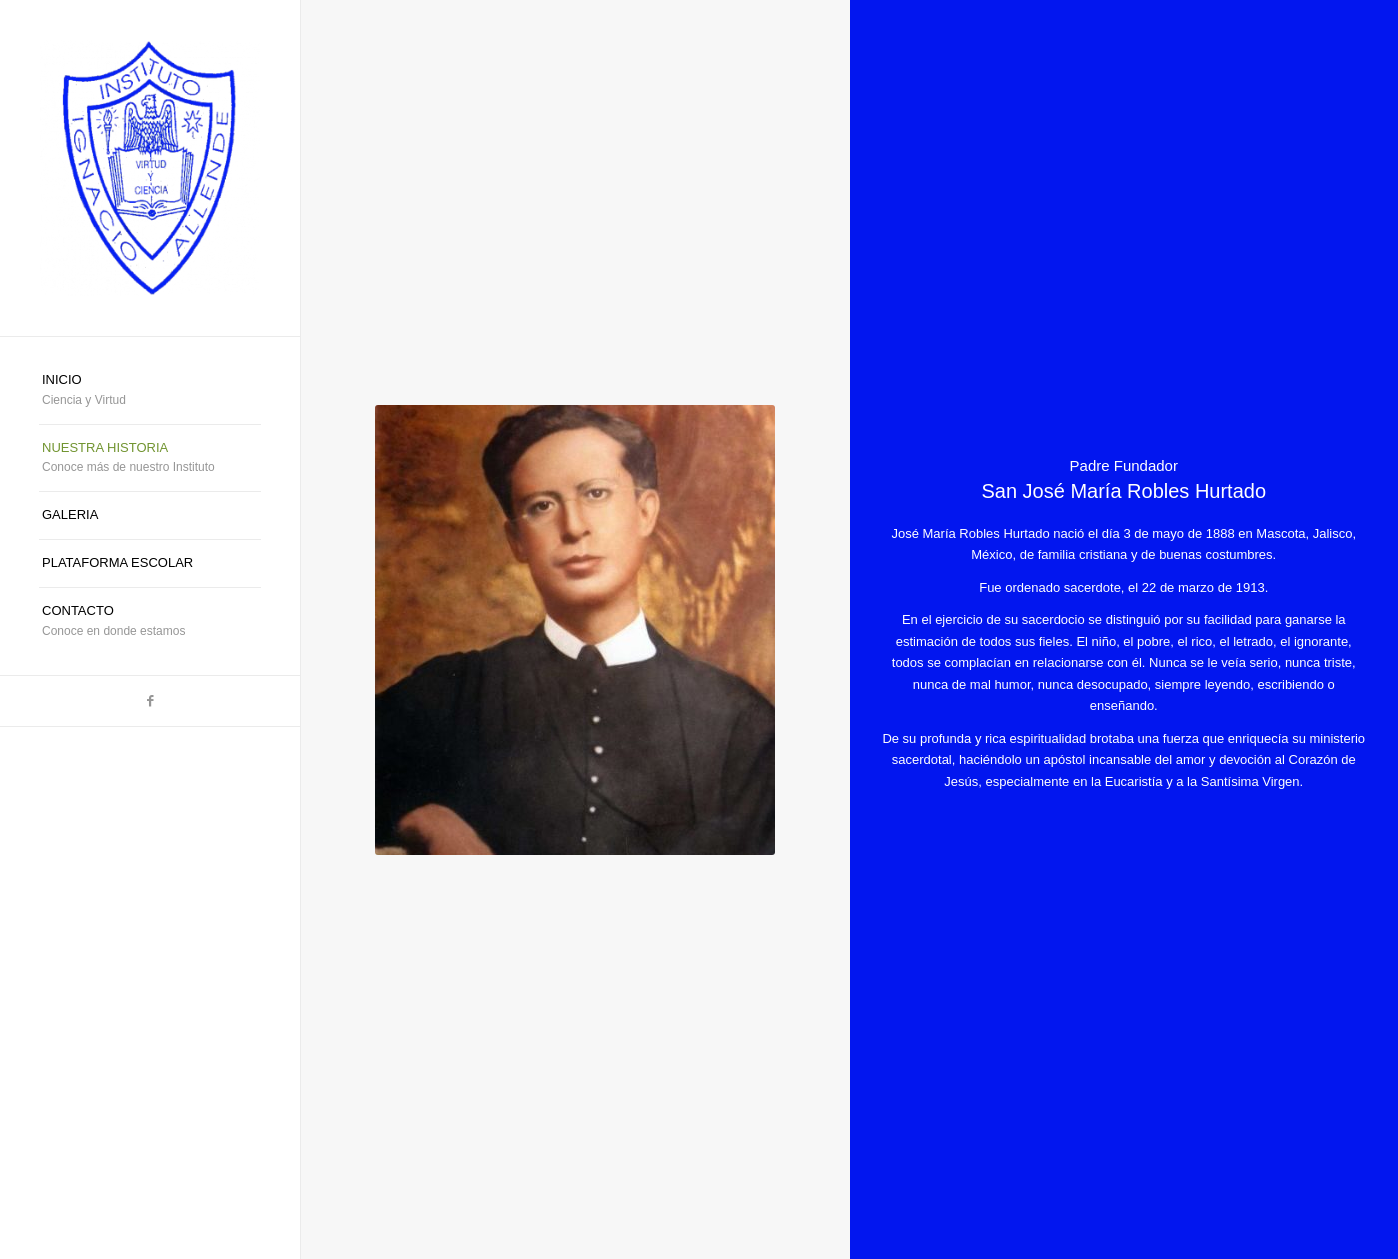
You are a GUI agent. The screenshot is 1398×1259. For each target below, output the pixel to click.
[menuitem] (150, 391)
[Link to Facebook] (150, 701)
